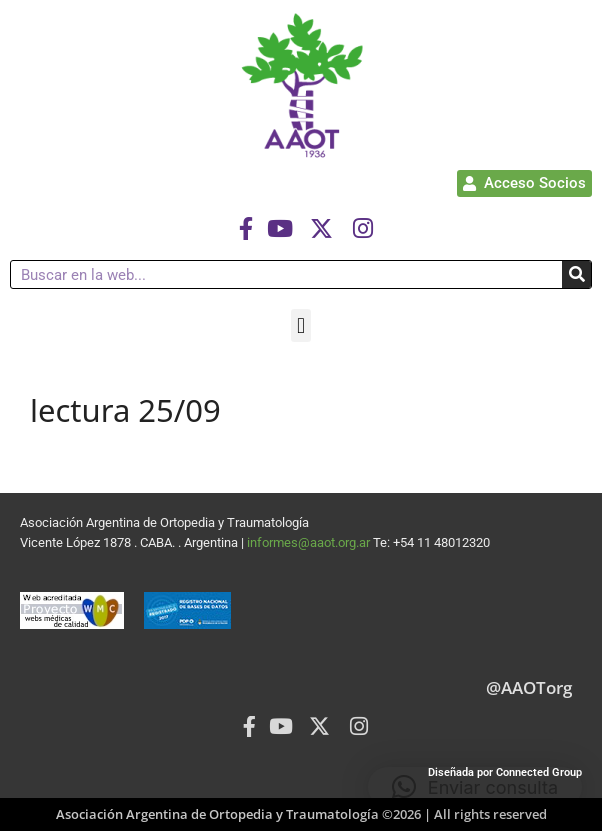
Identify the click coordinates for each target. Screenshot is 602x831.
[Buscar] (576, 274)
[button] (300, 325)
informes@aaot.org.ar (310, 542)
